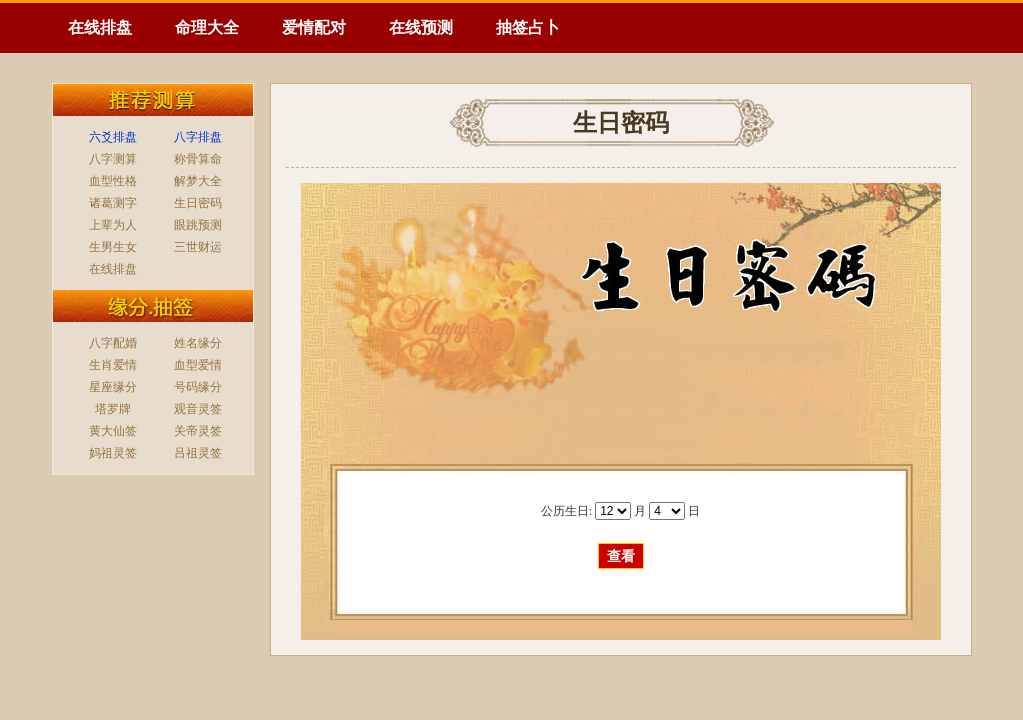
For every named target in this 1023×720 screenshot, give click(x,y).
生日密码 (198, 203)
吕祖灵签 (198, 453)
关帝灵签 (198, 431)
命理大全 (207, 27)
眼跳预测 (198, 225)
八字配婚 (113, 343)
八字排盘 (198, 137)
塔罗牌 (113, 409)
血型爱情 (198, 365)
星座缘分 (113, 387)
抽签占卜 (528, 27)
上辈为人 (113, 225)
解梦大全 (198, 181)
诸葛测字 (113, 203)
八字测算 (113, 159)
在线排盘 (100, 27)
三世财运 (198, 247)
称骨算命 (198, 159)
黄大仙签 (113, 431)
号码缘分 (198, 387)
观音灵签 (198, 409)
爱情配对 (314, 27)
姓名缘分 (198, 343)
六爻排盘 (113, 137)
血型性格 (113, 181)
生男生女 (113, 247)
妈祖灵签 (113, 453)
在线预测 (421, 27)
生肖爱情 (113, 365)
